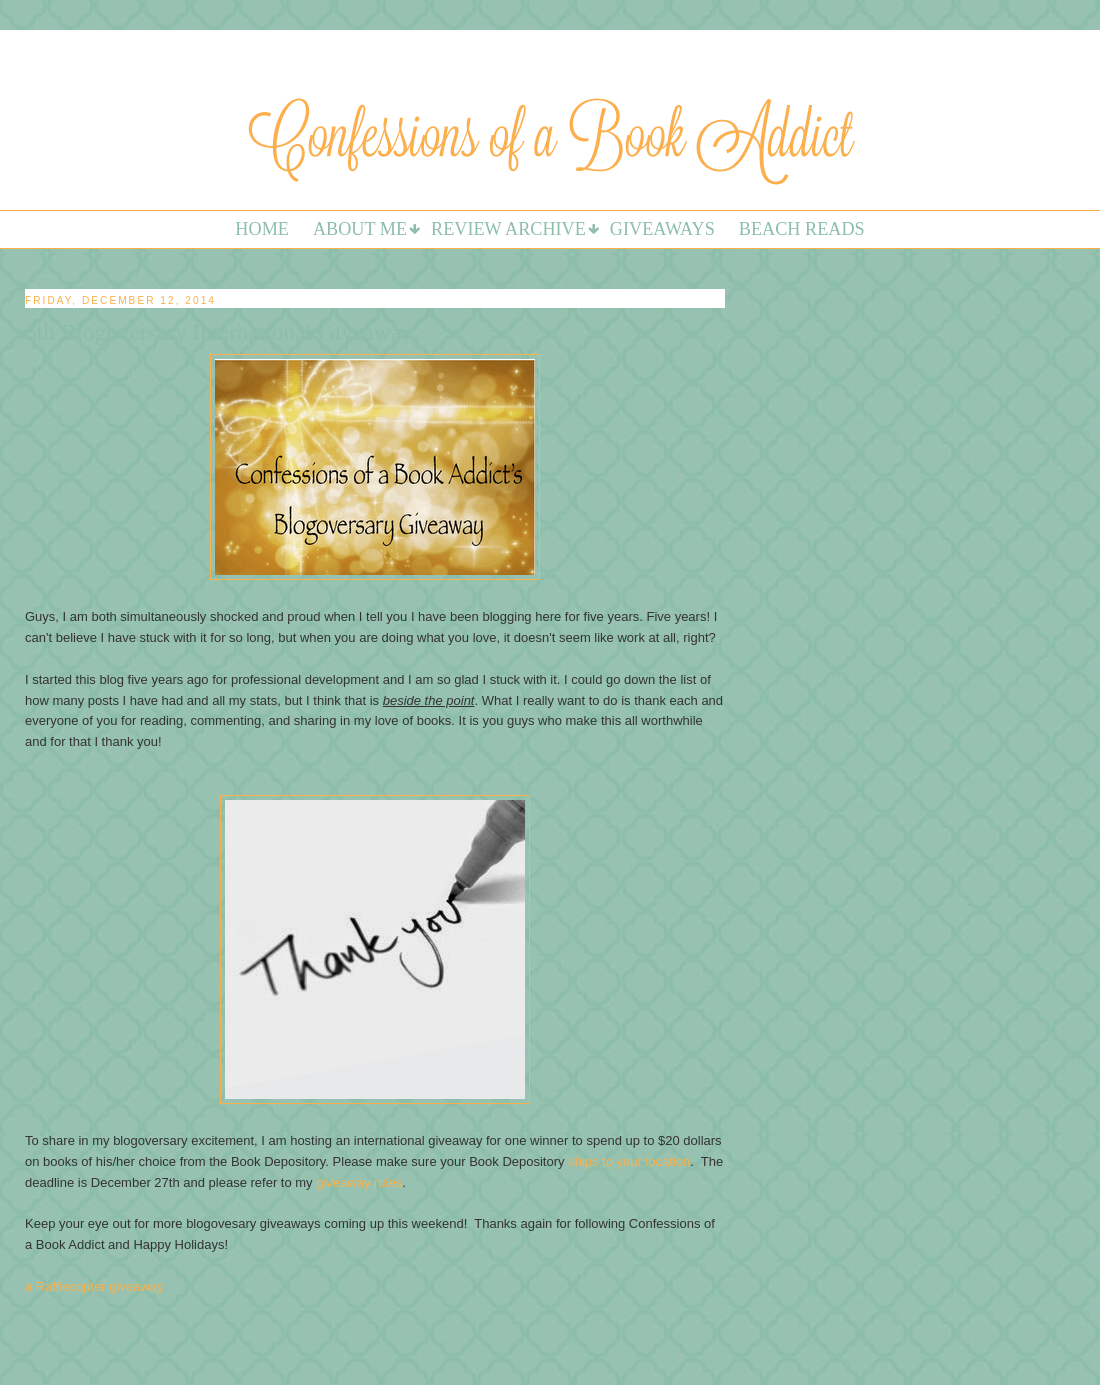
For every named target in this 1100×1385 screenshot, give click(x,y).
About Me (360, 229)
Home (262, 229)
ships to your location (629, 1161)
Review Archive (508, 229)
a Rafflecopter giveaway (94, 1286)
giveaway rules (359, 1182)
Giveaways (662, 229)
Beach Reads (802, 229)
